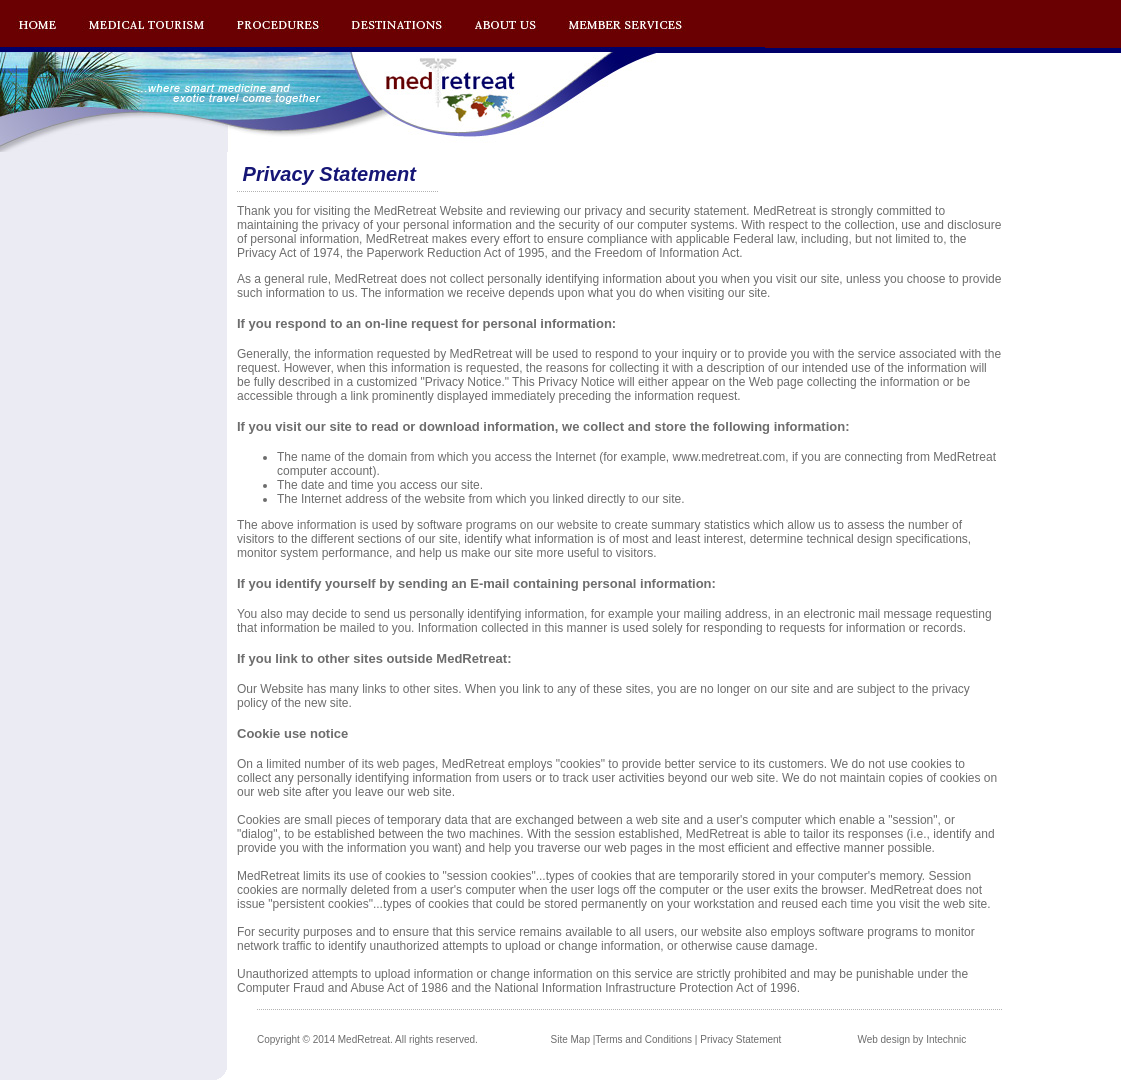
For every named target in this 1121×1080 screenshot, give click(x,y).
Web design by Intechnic (911, 1039)
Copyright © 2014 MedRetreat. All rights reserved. (367, 1039)
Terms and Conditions (643, 1039)
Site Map (570, 1039)
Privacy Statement (740, 1039)
